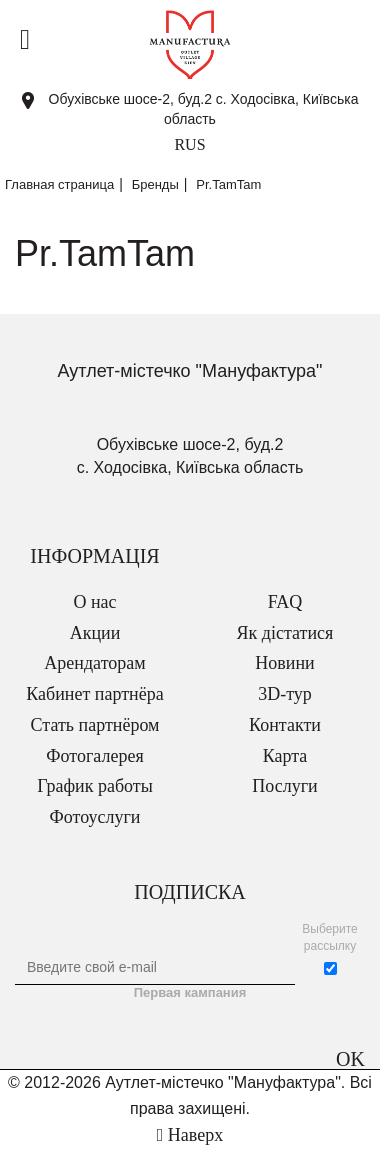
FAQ (285, 602)
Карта (285, 756)
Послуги (284, 786)
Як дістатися (285, 633)
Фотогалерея (94, 756)
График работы (95, 786)
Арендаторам (94, 663)
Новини (284, 663)
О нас (94, 602)
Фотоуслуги (95, 817)
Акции (95, 633)
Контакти (285, 725)
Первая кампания (190, 992)
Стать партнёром (95, 725)
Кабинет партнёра (94, 694)
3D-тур (285, 694)
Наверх (190, 1135)
